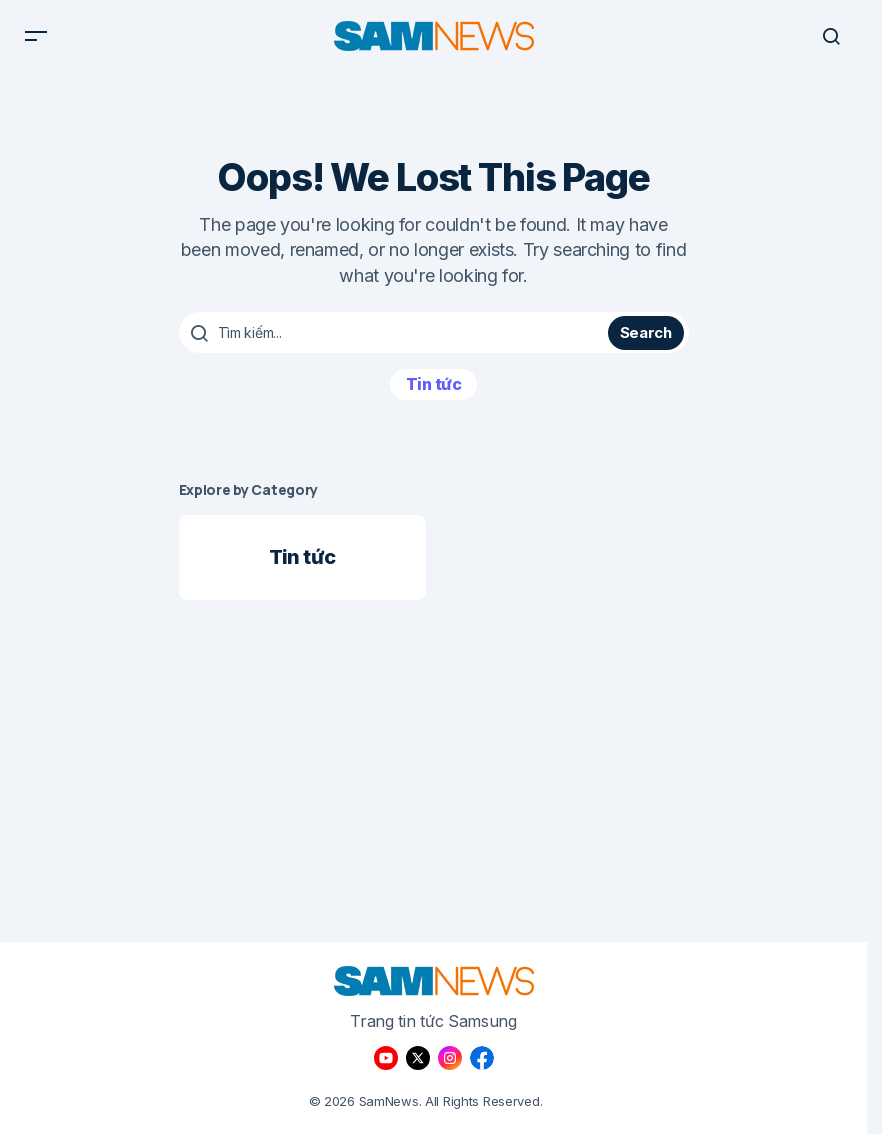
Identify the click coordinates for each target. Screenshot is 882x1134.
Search (646, 341)
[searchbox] (396, 342)
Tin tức (434, 393)
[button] (36, 40)
